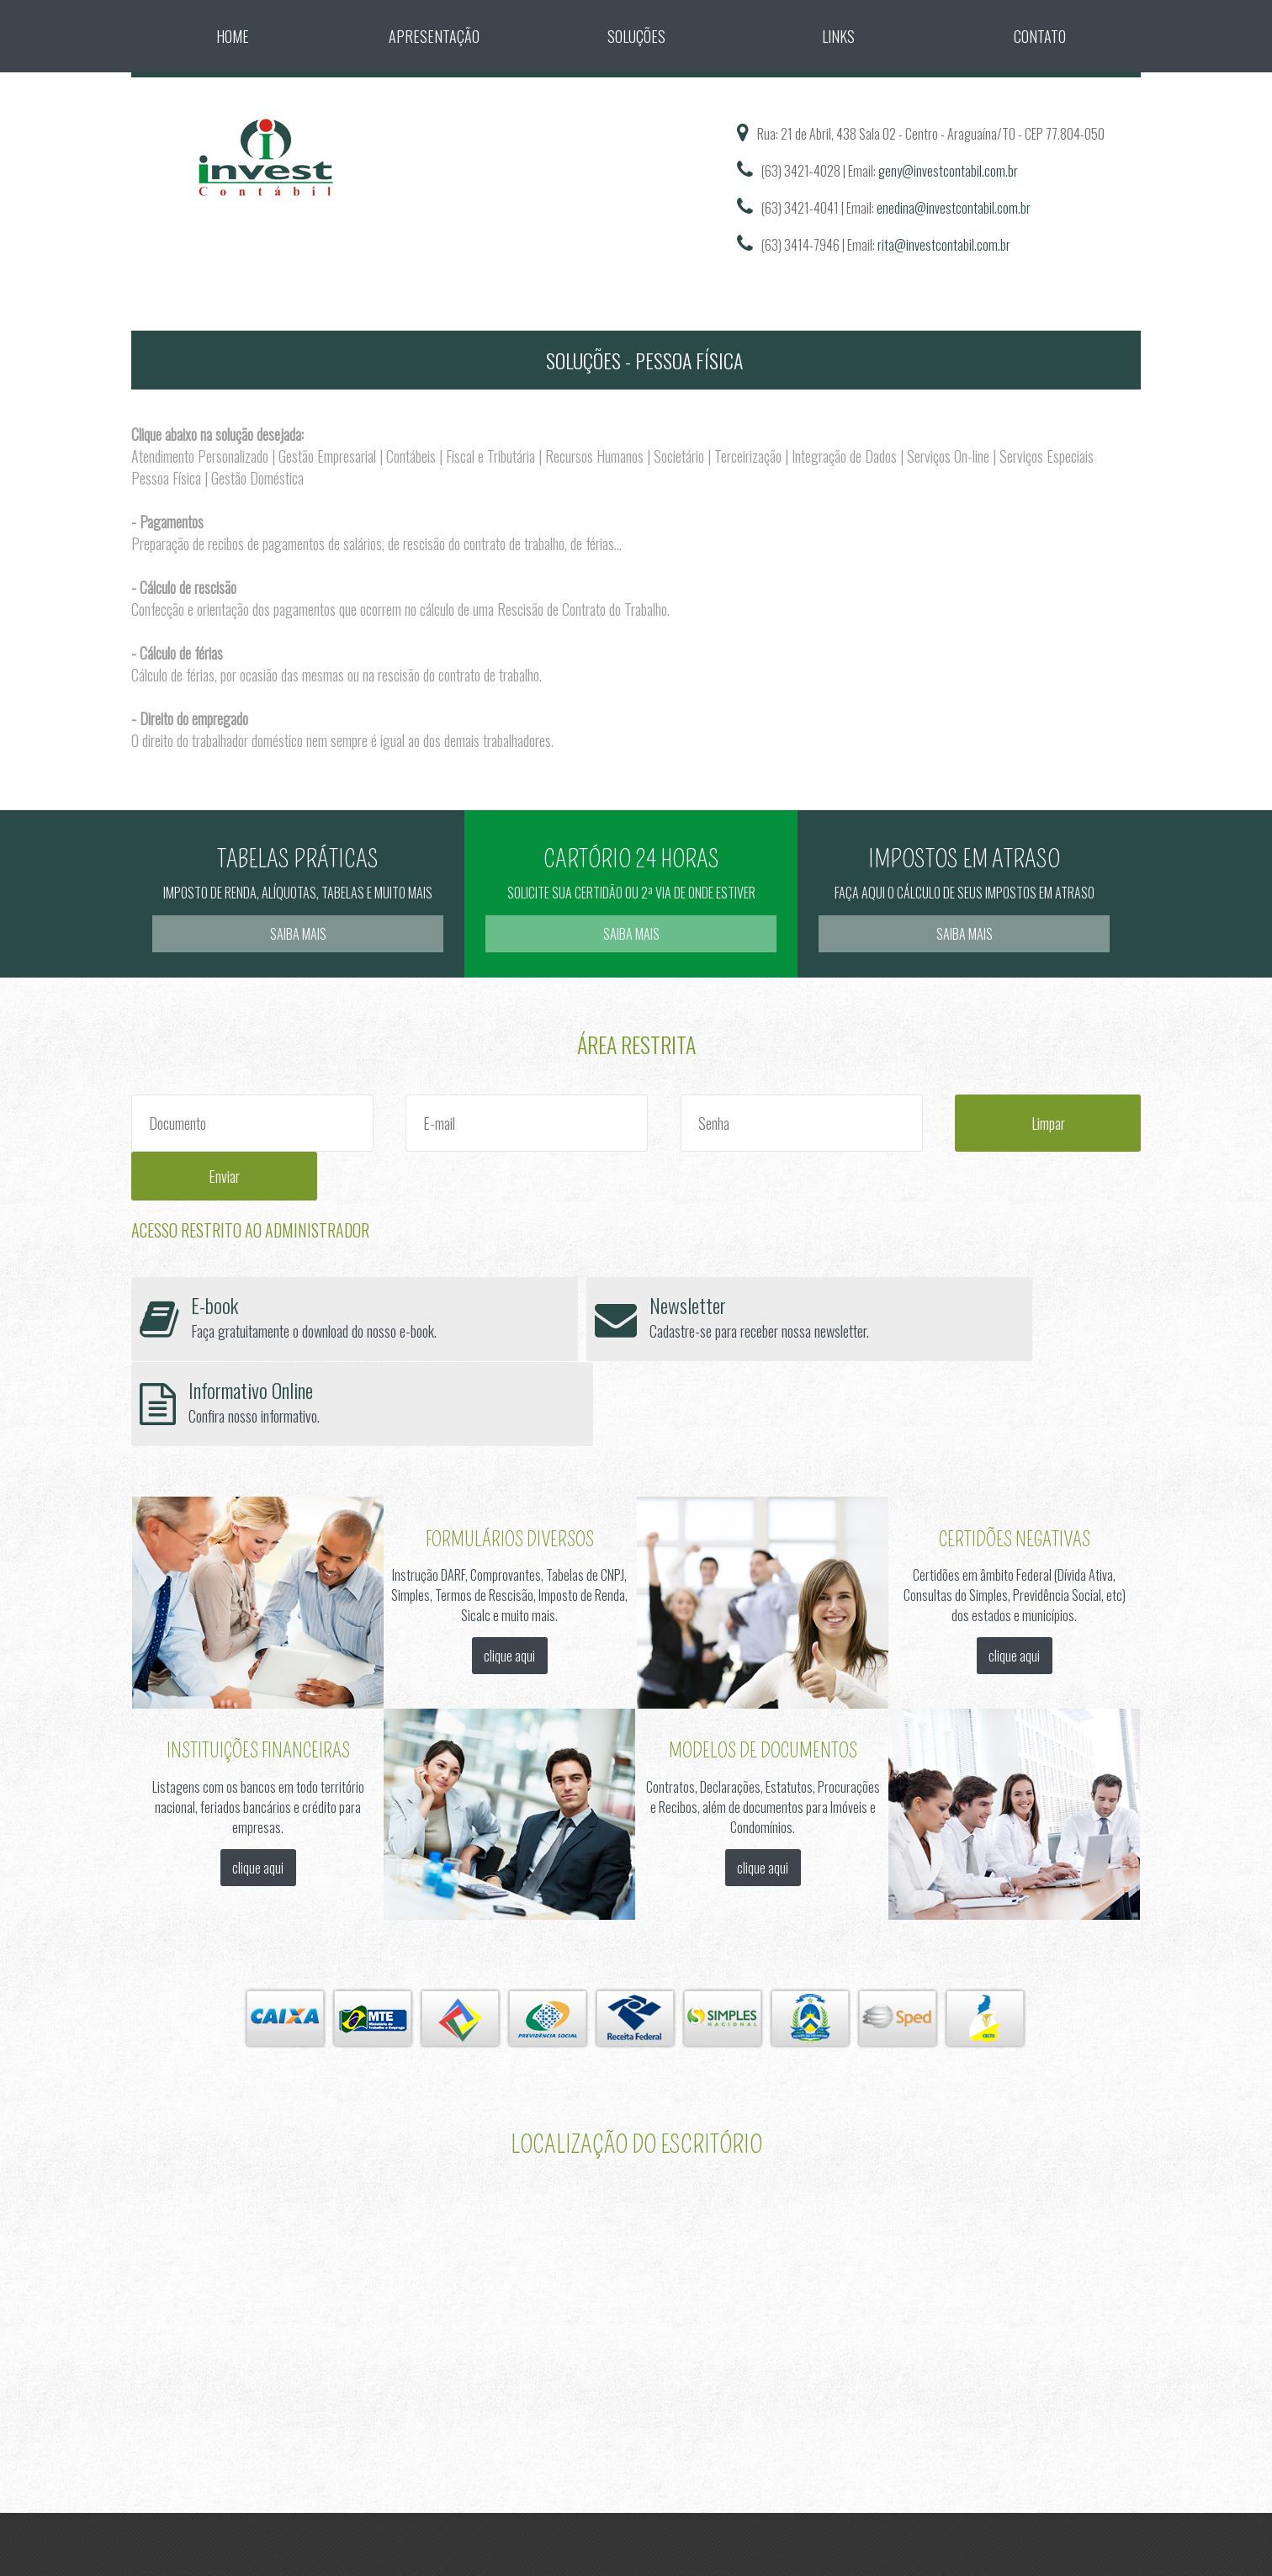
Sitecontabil (590, 2456)
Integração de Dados (844, 456)
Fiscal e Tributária (490, 456)
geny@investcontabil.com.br (948, 171)
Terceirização (748, 456)
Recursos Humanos (594, 456)
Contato (1040, 36)
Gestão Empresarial (327, 456)
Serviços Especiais (1046, 456)
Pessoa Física (166, 478)
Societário (679, 456)
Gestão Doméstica (257, 478)
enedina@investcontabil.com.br (954, 208)
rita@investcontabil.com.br (943, 245)
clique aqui (509, 1522)
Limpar (949, 1123)
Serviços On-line (948, 456)
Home (232, 36)
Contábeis (411, 456)
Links (838, 36)
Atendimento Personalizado (199, 456)
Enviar (1080, 1123)
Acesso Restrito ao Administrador (250, 1181)
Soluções (636, 36)
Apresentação (434, 36)
